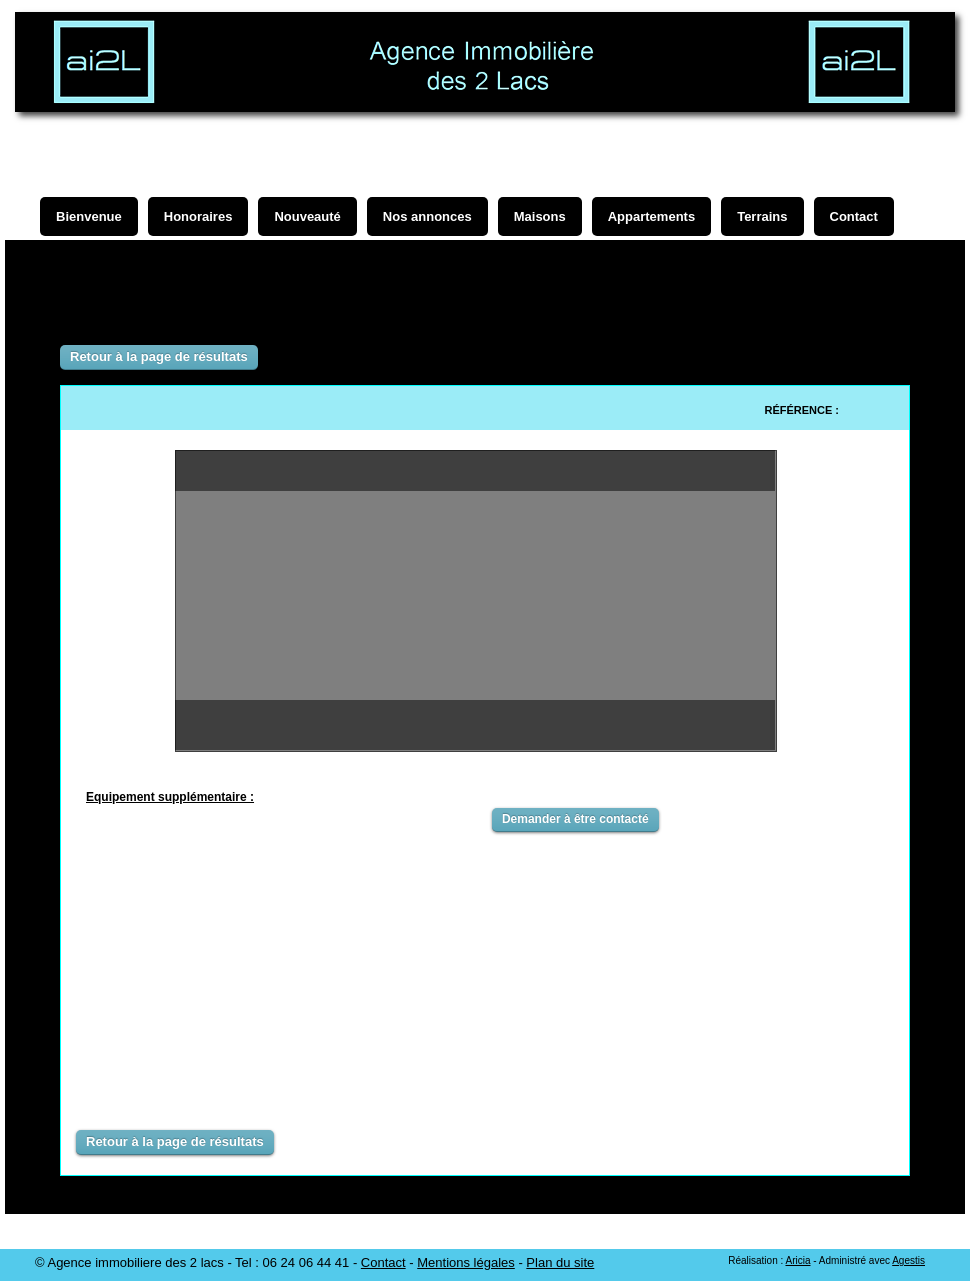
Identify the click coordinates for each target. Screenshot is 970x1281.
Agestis (908, 1260)
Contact (383, 1262)
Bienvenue (89, 216)
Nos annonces (427, 216)
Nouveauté (307, 216)
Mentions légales (466, 1262)
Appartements (651, 216)
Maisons (540, 216)
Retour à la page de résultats (159, 356)
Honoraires (198, 216)
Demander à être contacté (575, 819)
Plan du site (560, 1262)
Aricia (797, 1260)
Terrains (762, 216)
